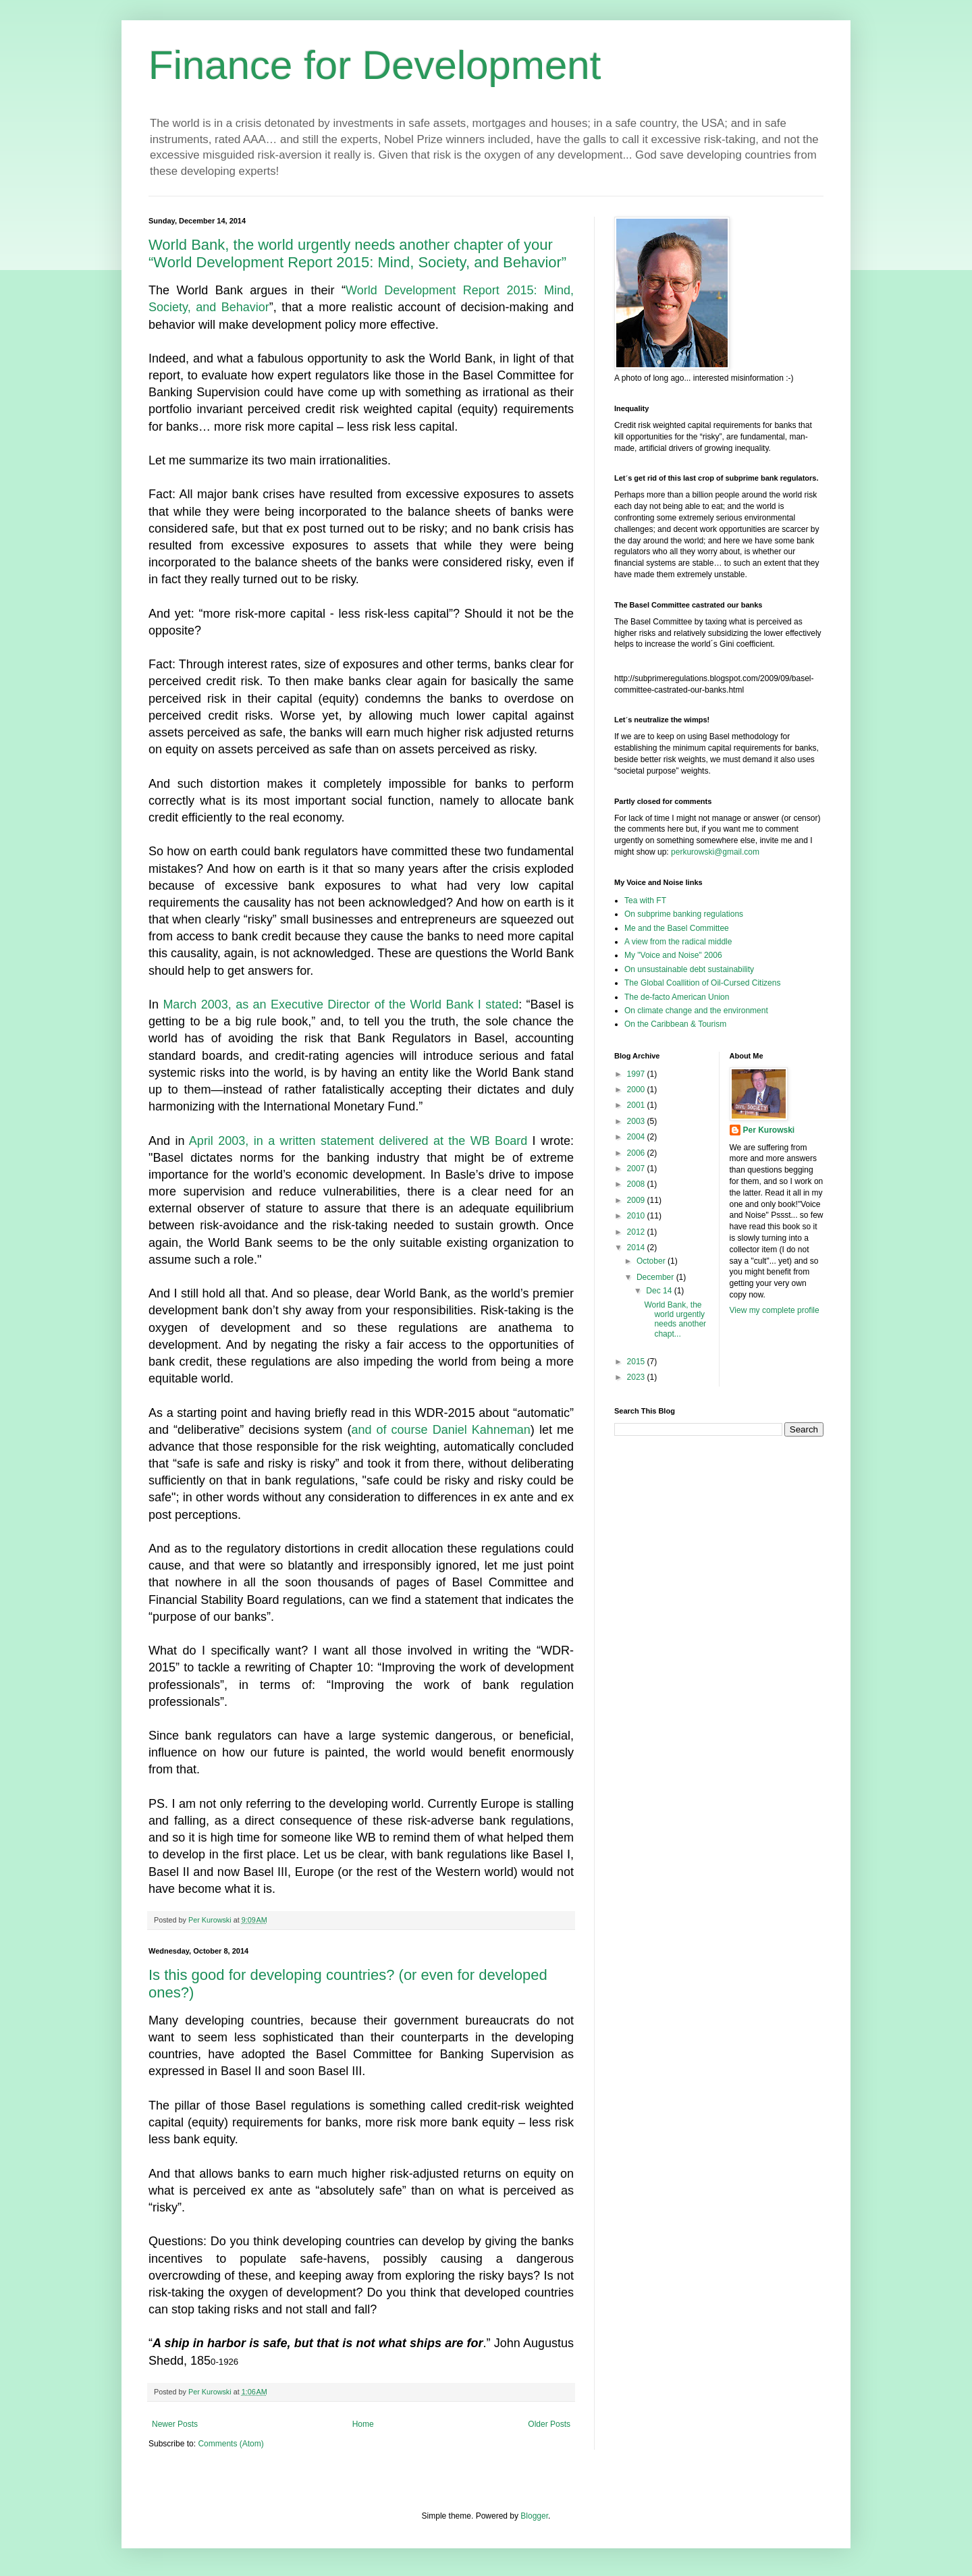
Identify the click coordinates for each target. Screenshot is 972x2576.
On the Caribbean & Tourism (675, 1024)
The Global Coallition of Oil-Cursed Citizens (702, 983)
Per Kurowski (769, 1130)
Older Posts (549, 2424)
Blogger (534, 2516)
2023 (637, 1377)
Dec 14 (660, 1290)
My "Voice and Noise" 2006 (673, 955)
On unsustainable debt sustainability (689, 969)
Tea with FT (645, 900)
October (652, 1261)
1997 (637, 1074)
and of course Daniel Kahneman (440, 1430)
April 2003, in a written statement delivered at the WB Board (358, 1141)
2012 (637, 1232)
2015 (637, 1361)
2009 (637, 1200)
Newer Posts (175, 2424)
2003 (637, 1121)
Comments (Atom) (230, 2443)
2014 (637, 1247)
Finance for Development (374, 65)
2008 (637, 1184)
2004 (637, 1137)
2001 (637, 1105)
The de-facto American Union (676, 997)
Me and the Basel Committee (676, 928)
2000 (637, 1089)
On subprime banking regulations (683, 914)
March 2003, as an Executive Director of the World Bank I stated (340, 1004)
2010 (637, 1215)
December (656, 1277)
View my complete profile (774, 1310)
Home (363, 2424)
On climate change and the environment (696, 1010)
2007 (637, 1168)
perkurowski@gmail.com (715, 852)
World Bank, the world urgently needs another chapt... (675, 1319)
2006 (637, 1153)
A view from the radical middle (678, 941)
